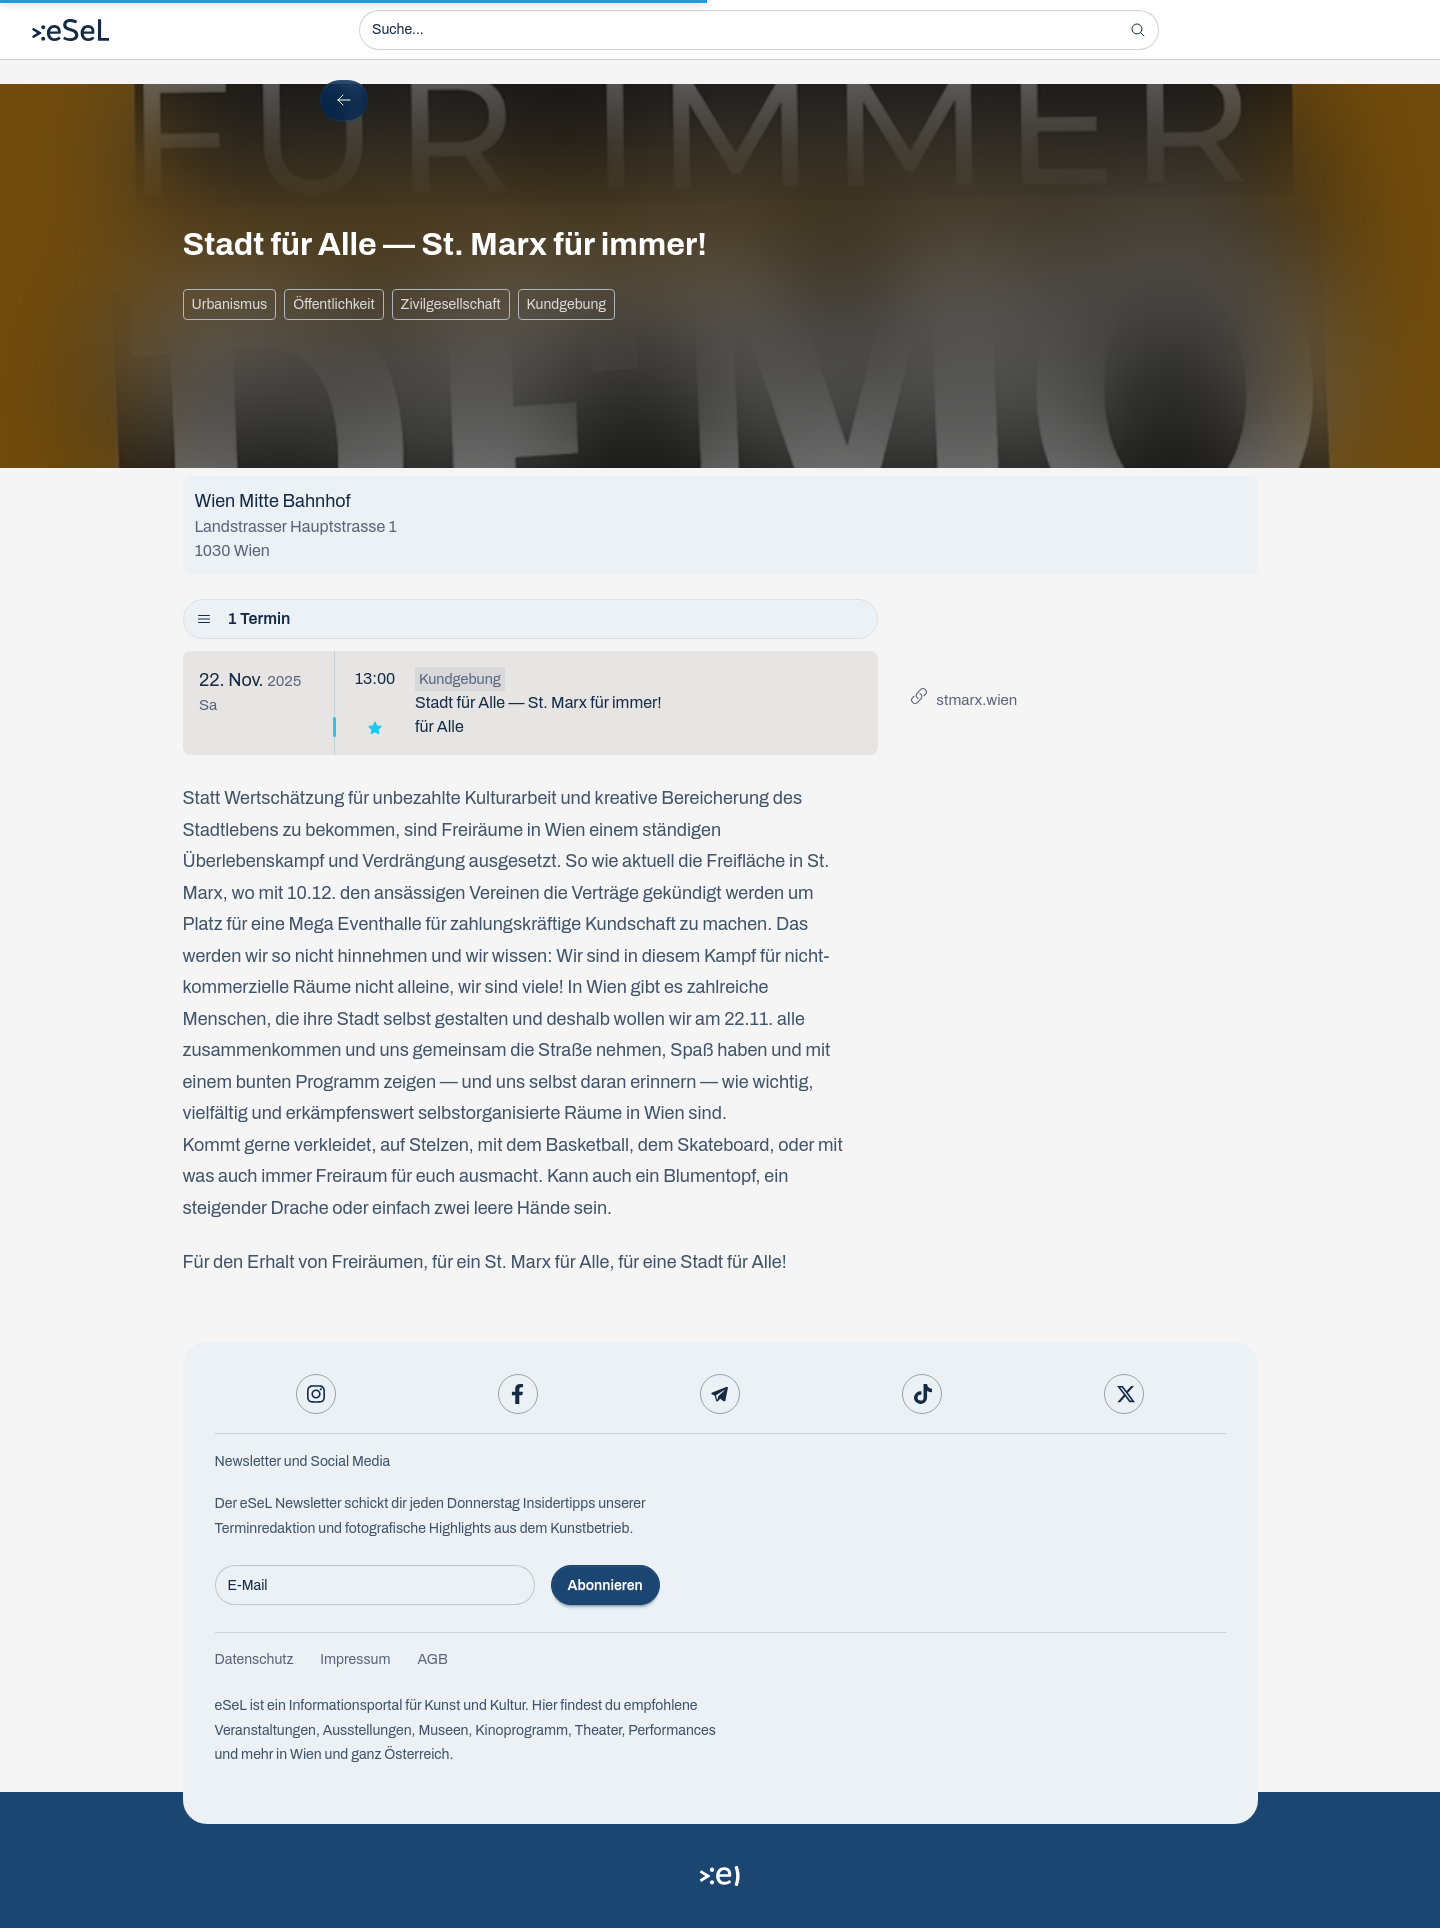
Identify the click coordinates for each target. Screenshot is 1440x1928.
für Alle (439, 726)
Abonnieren (605, 1585)
